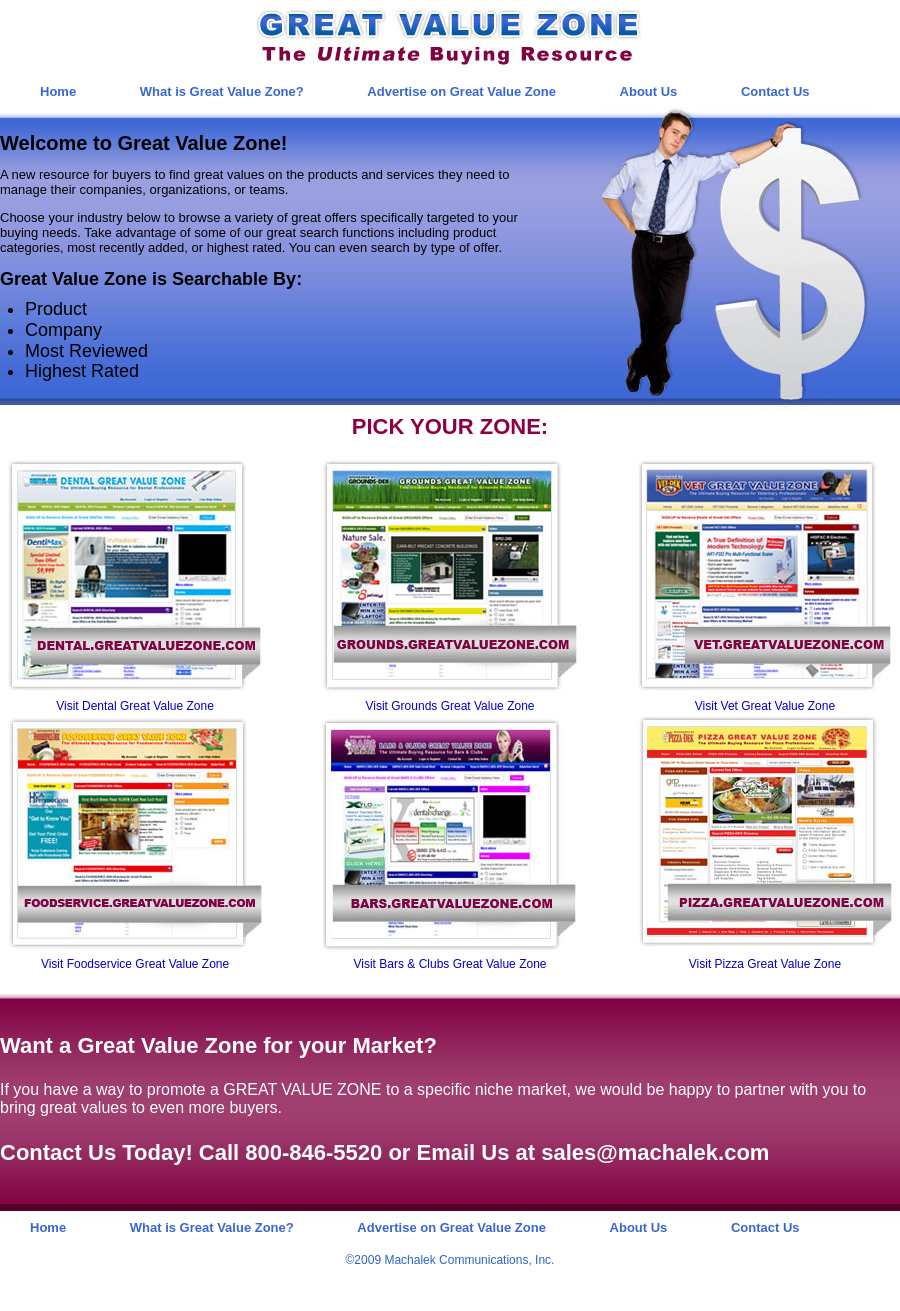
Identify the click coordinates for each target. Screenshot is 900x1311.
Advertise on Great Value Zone (461, 91)
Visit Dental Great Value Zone (135, 706)
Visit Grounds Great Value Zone (450, 706)
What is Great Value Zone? (222, 91)
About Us (649, 91)
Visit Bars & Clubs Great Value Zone (450, 964)
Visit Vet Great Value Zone (765, 706)
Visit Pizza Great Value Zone (765, 964)
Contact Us (775, 91)
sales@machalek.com (655, 1152)
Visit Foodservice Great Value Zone (135, 964)
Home (58, 91)
